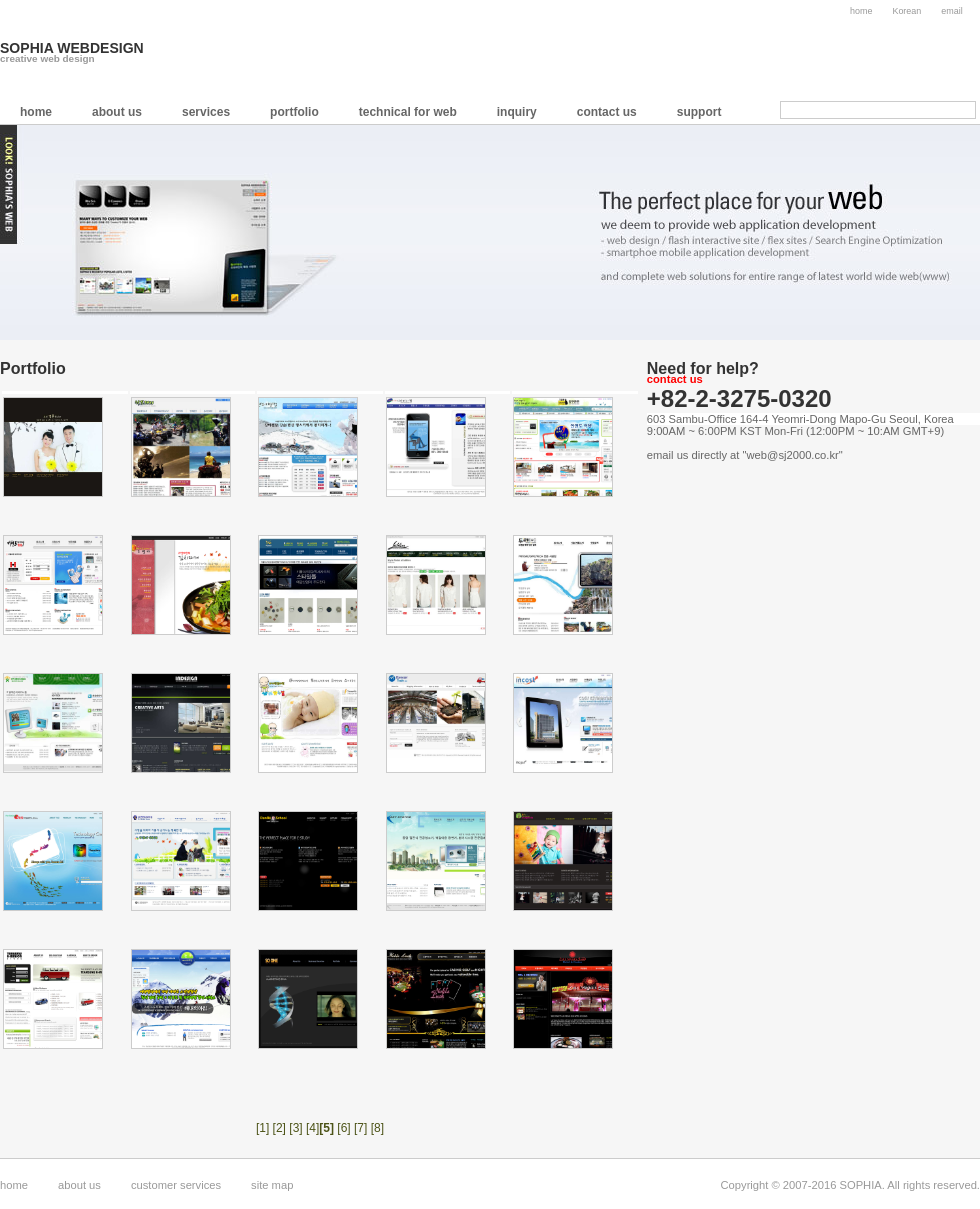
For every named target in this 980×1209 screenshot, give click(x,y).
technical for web (408, 112)
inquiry (517, 112)
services (206, 112)
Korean (906, 11)
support (699, 112)
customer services (176, 1185)
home (861, 11)
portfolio (294, 112)
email (951, 11)
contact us (607, 112)
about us (117, 112)
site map (272, 1185)
